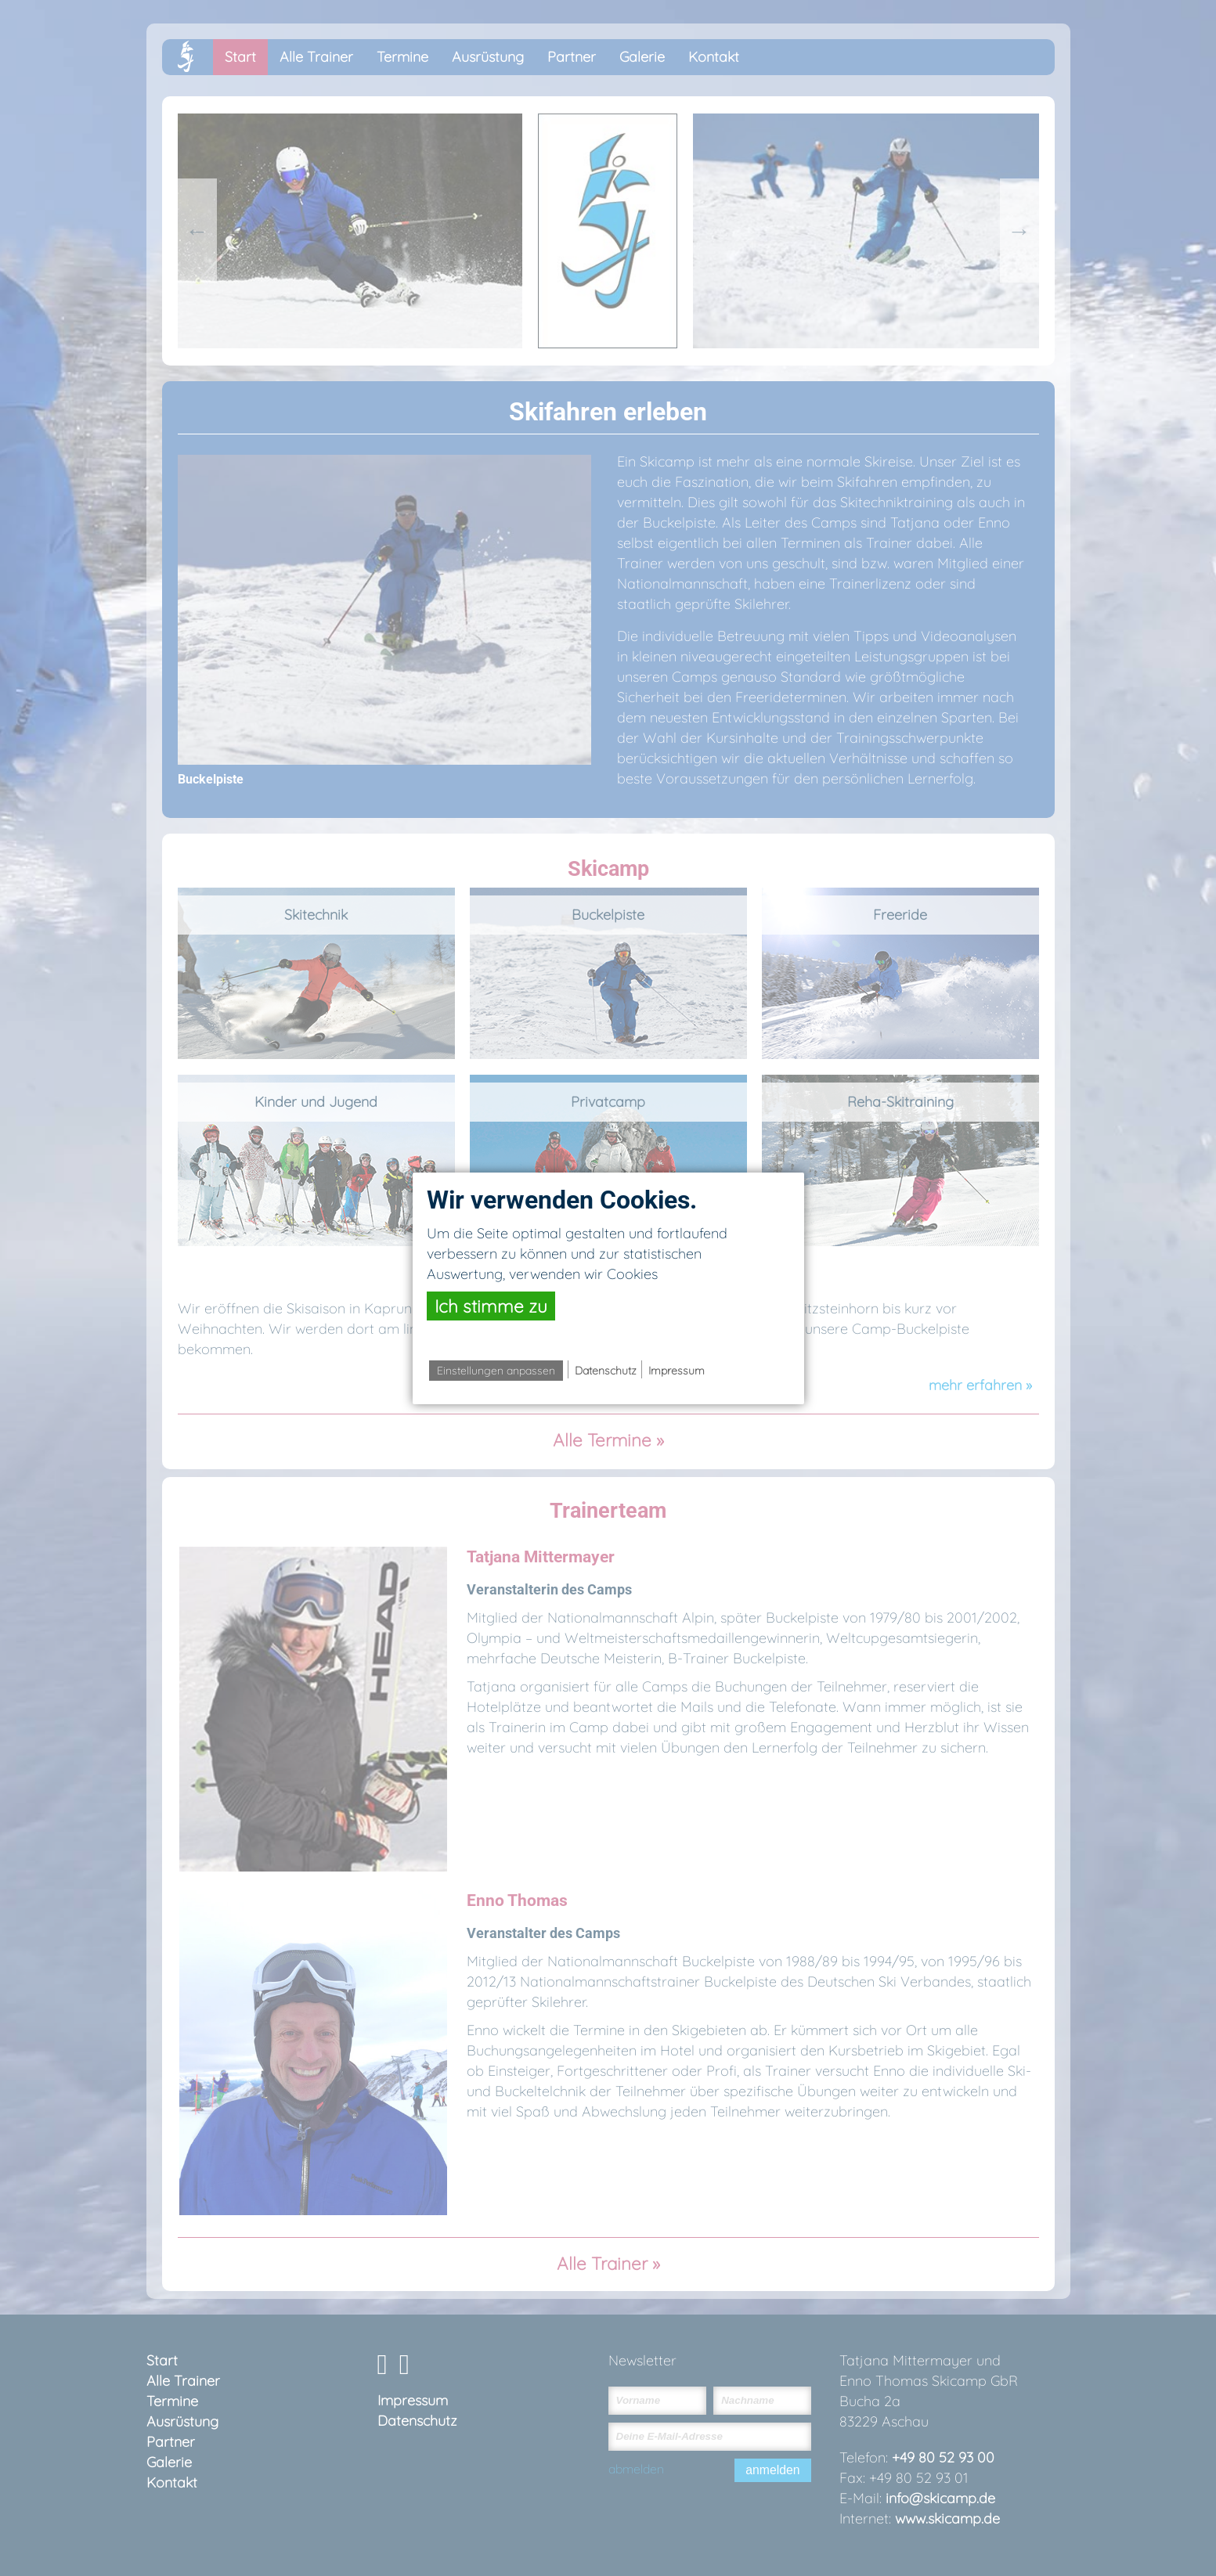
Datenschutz (606, 1371)
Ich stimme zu (491, 1306)
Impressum (676, 1371)
